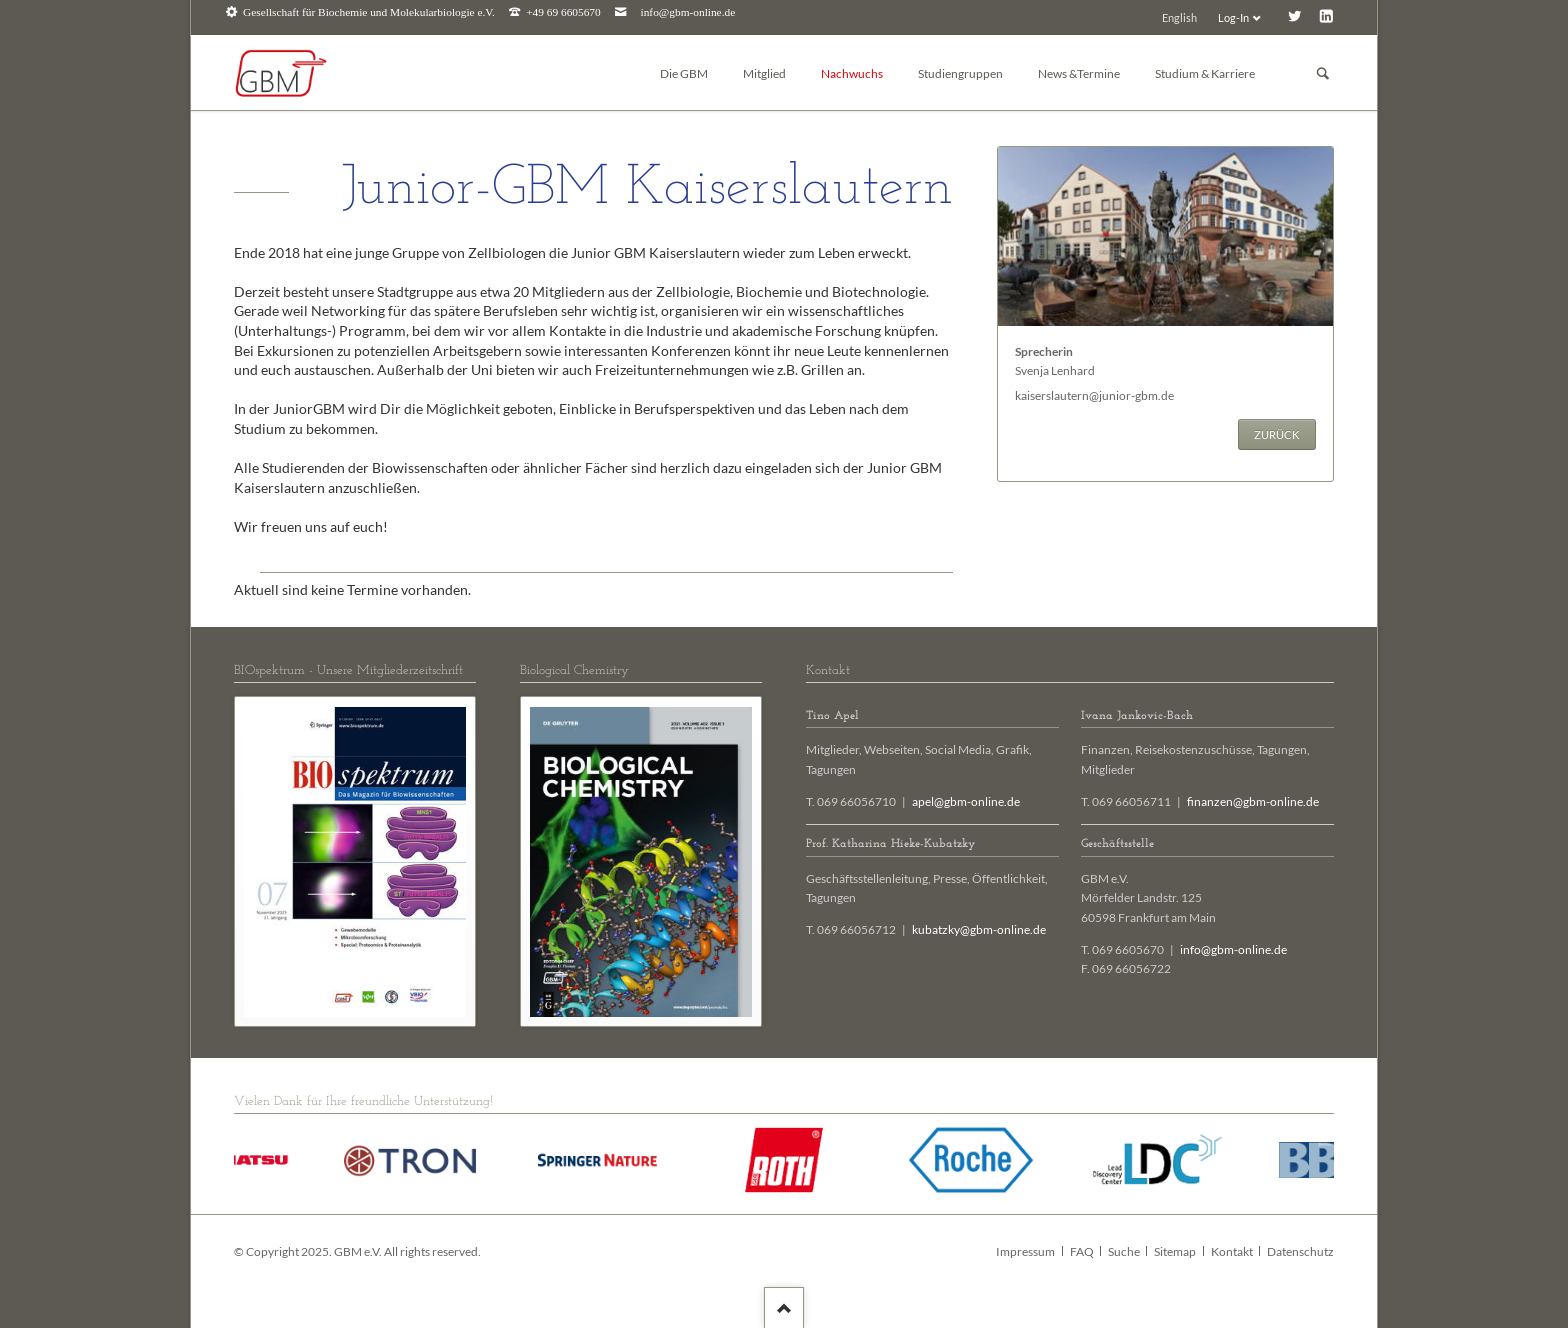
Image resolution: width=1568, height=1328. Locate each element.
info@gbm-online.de (688, 12)
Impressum (1025, 1251)
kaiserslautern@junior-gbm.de (1094, 395)
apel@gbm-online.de (966, 801)
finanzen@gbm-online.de (1253, 801)
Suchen (1323, 73)
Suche (1124, 1251)
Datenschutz (1300, 1251)
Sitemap (1175, 1251)
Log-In (1233, 17)
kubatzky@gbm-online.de (979, 929)
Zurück (1276, 434)
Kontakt (1232, 1251)
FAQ (1082, 1251)
